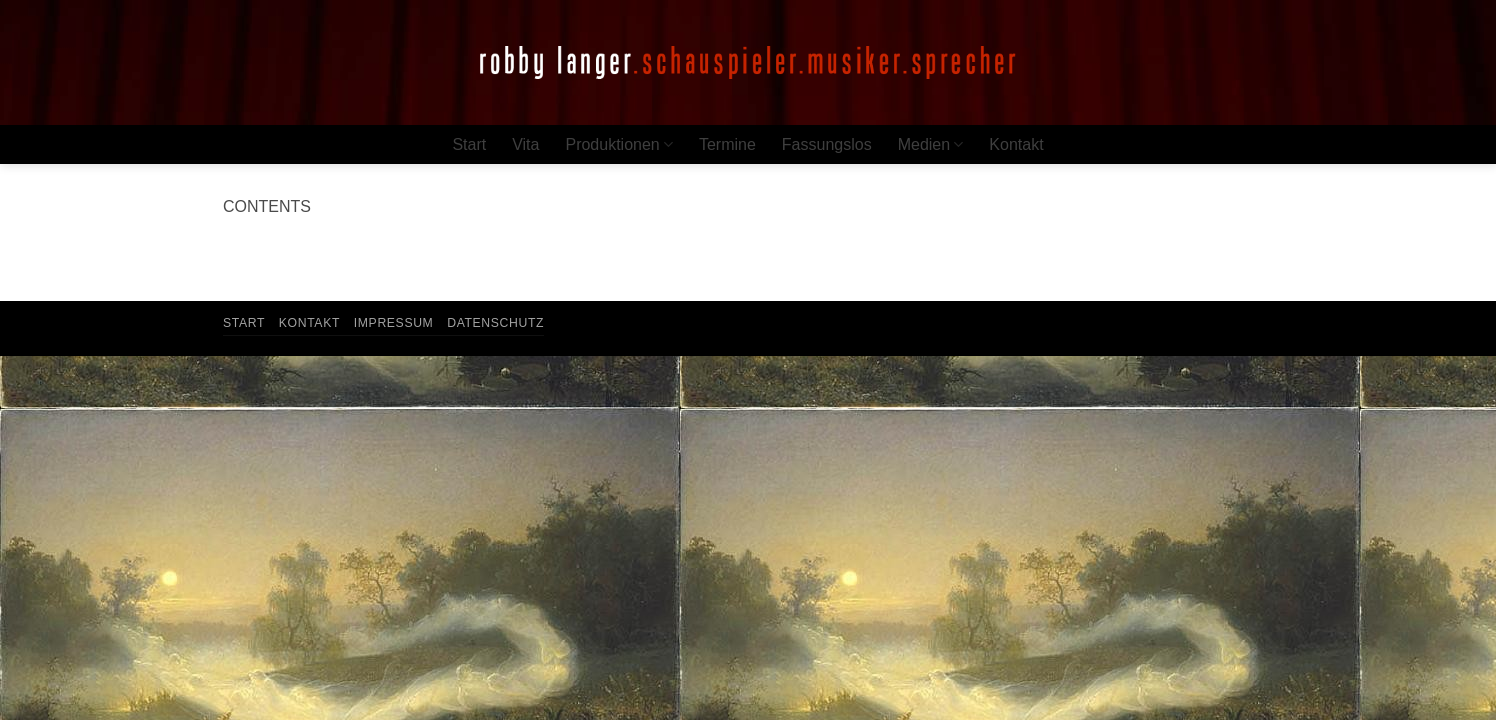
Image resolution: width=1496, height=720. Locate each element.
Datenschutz (495, 323)
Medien (931, 144)
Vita (525, 144)
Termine (727, 144)
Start (469, 144)
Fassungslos (827, 144)
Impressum (394, 323)
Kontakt (1016, 144)
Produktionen (618, 144)
